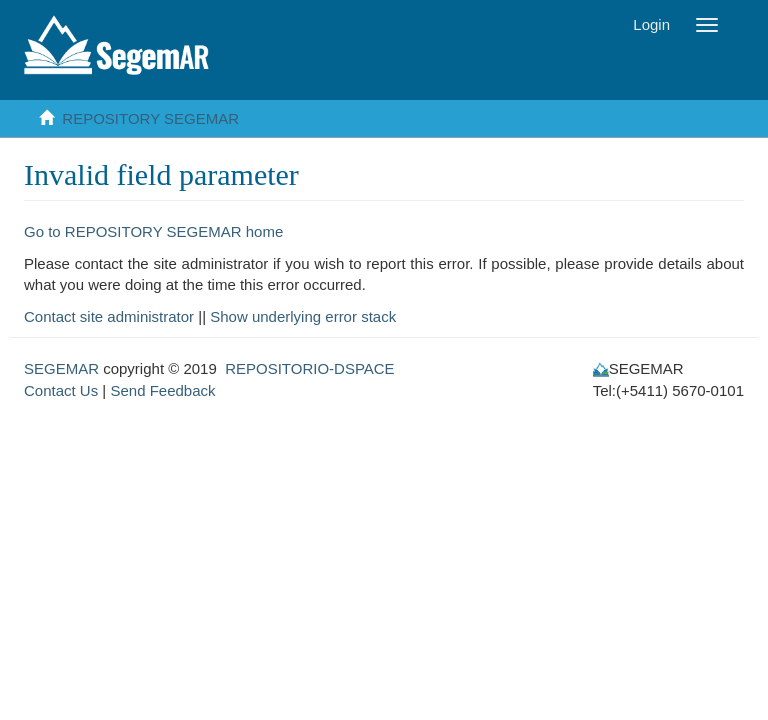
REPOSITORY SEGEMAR (150, 118)
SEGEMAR (61, 368)
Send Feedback (162, 390)
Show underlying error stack (303, 316)
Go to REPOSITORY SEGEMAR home (153, 231)
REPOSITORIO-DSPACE (309, 368)
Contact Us (61, 390)
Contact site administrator (109, 316)
